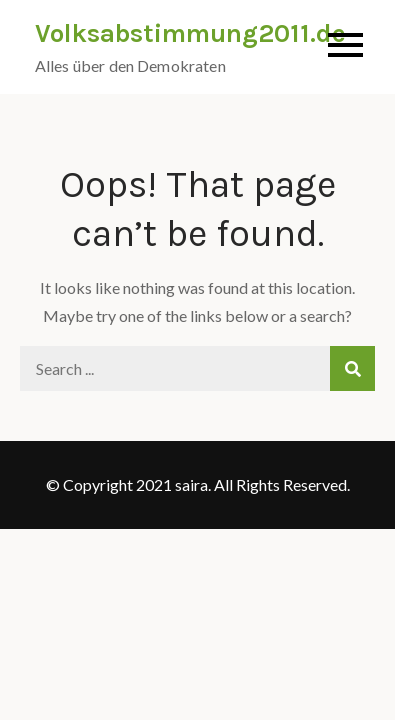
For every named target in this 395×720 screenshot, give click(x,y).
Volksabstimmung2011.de (190, 33)
